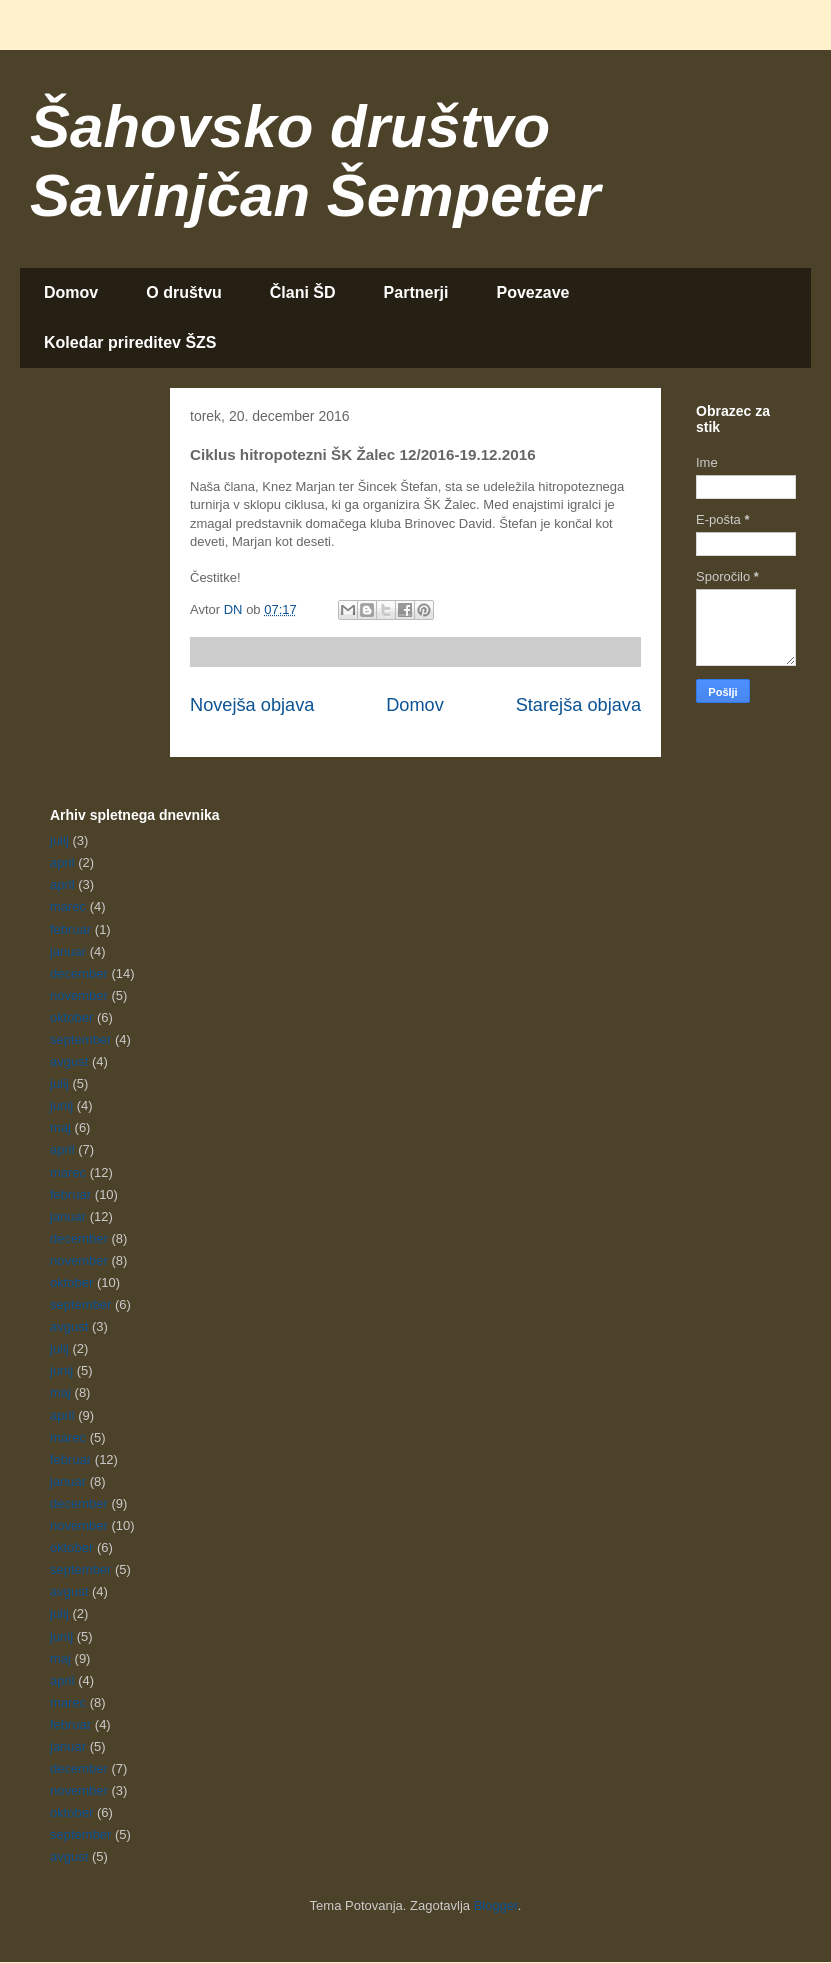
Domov (71, 292)
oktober (71, 1017)
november (79, 995)
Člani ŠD (303, 292)
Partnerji (416, 292)
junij (61, 1105)
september (80, 1039)
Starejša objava (578, 705)
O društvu (184, 292)
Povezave (533, 292)
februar (70, 929)
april (62, 862)
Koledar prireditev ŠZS (130, 342)
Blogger (496, 1905)
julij (59, 840)
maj (60, 1127)
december (79, 973)
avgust (69, 1061)
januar (68, 951)
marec (68, 906)
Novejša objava (252, 705)
